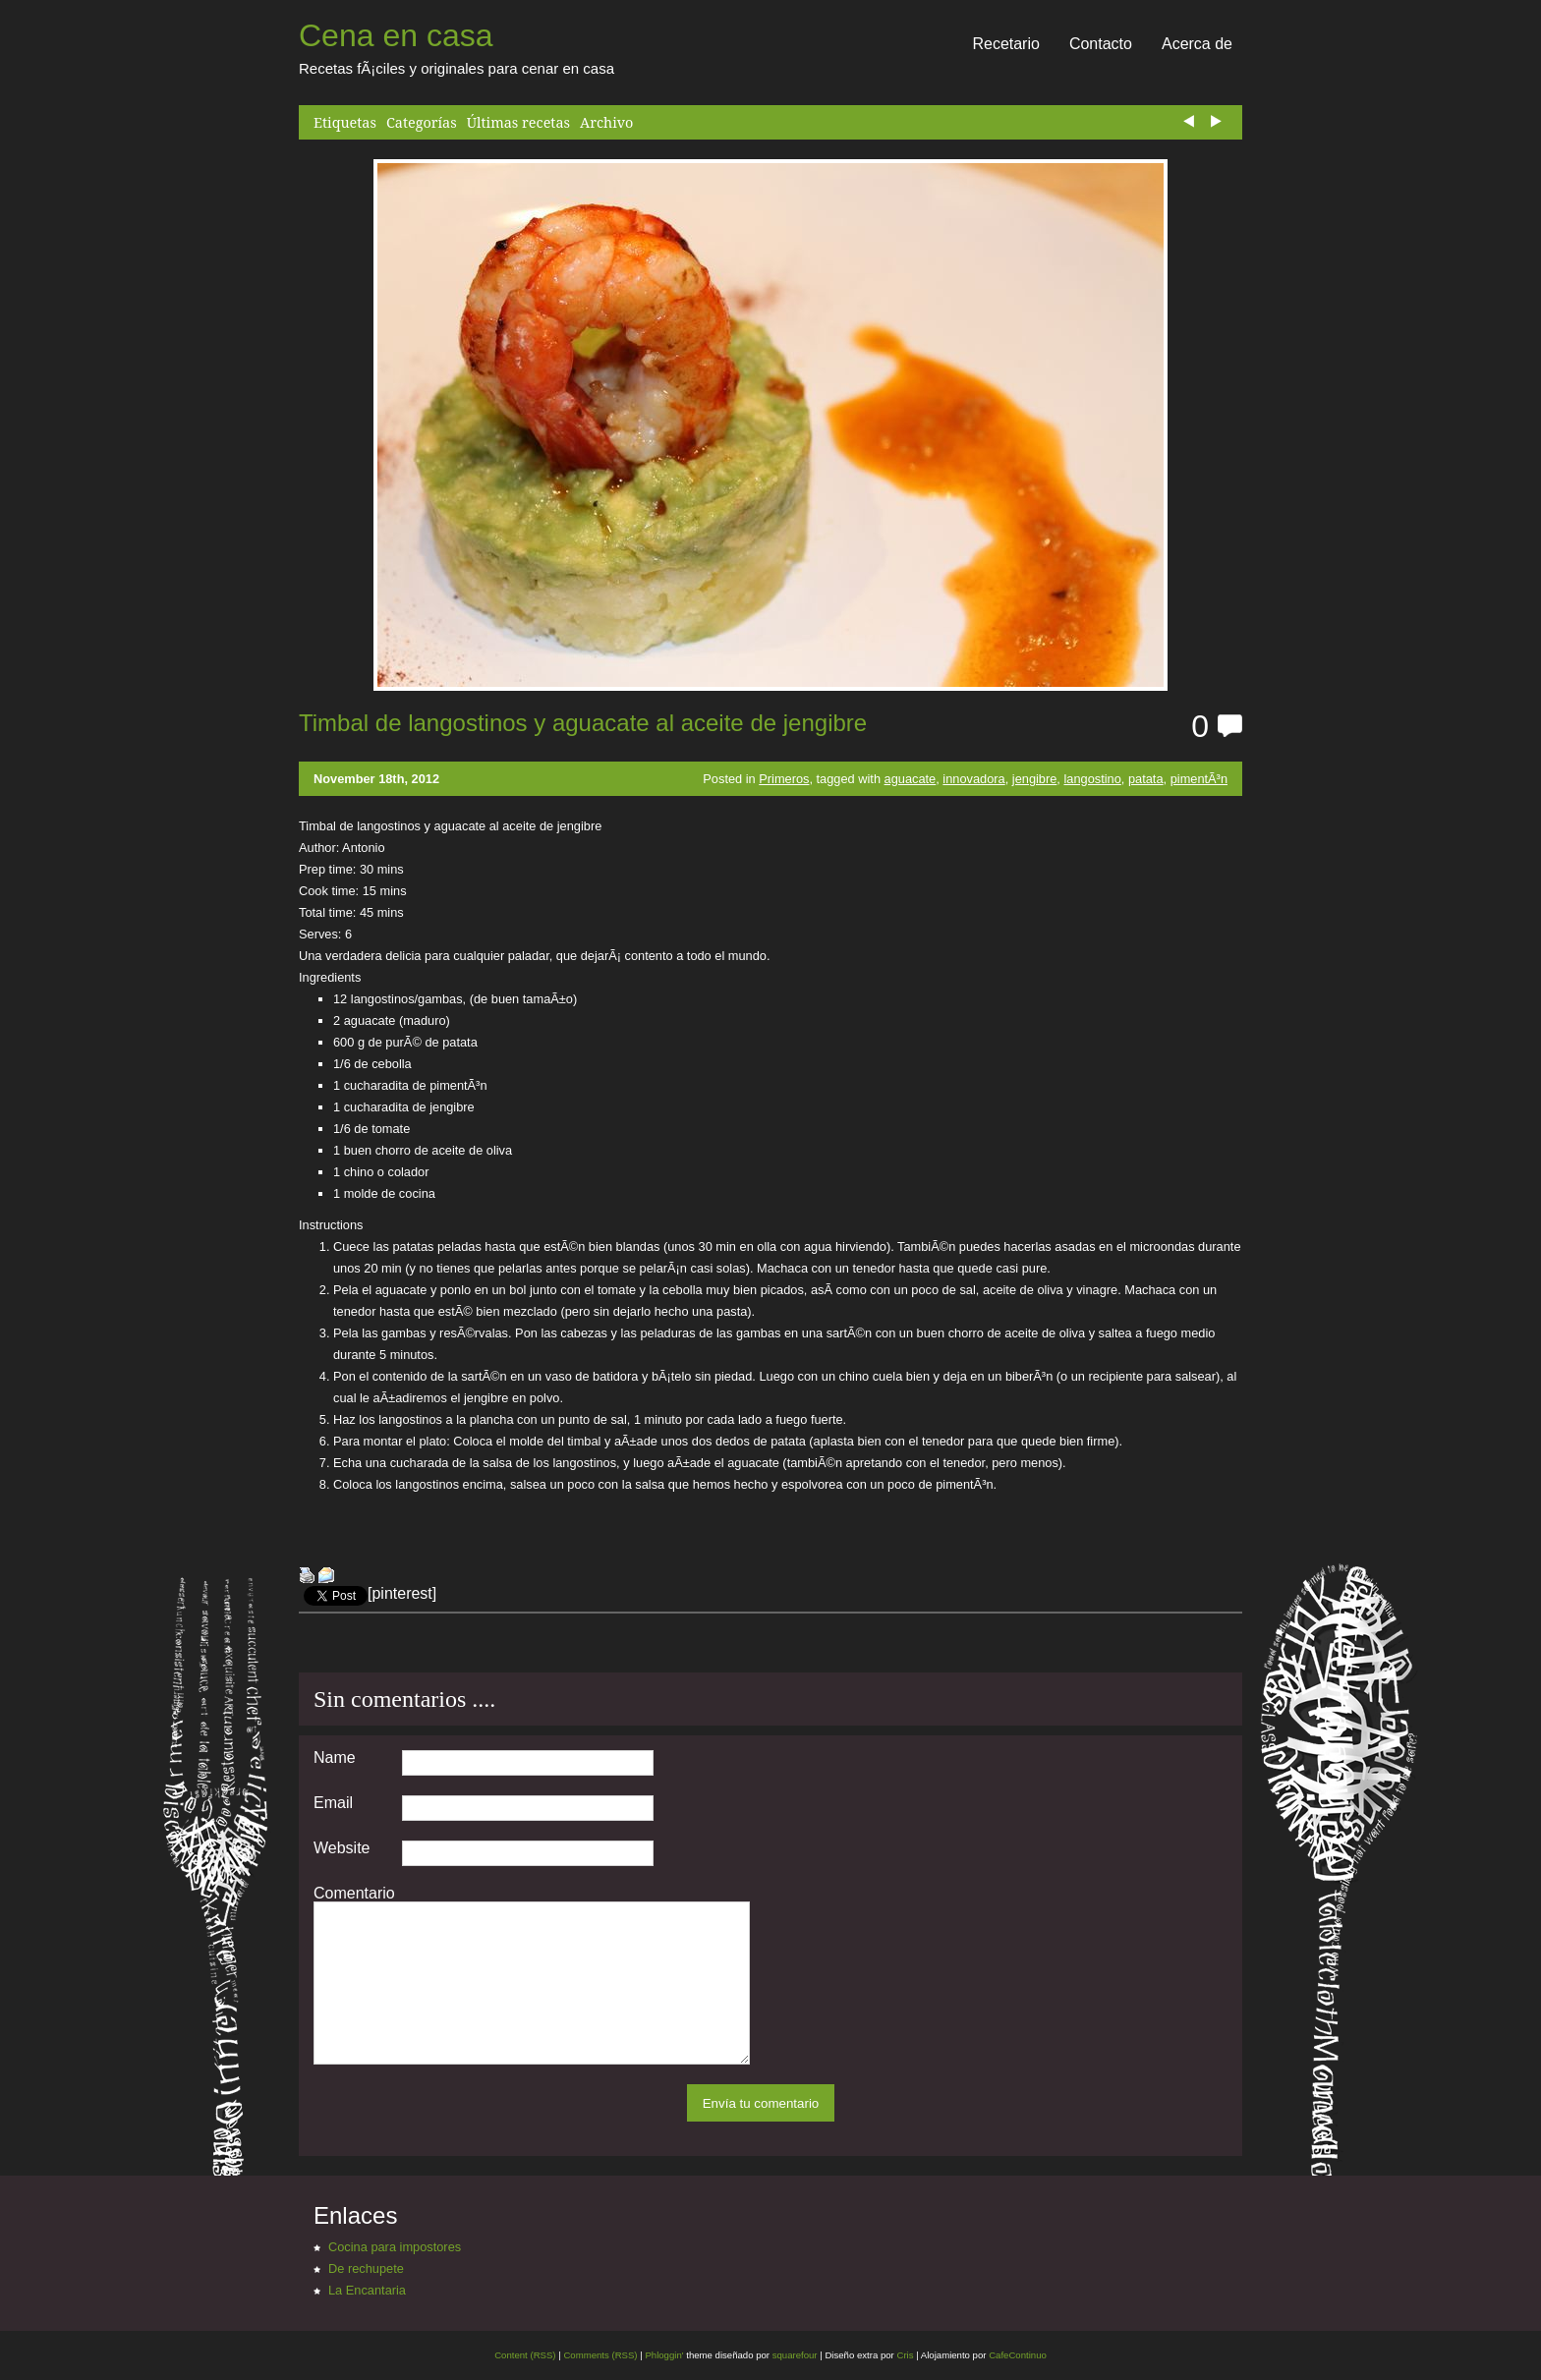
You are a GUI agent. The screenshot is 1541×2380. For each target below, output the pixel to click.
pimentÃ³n (1198, 778)
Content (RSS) (524, 2355)
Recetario (1005, 43)
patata (1146, 778)
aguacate (911, 778)
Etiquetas (345, 122)
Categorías (421, 122)
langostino (1091, 778)
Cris (904, 2355)
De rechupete (366, 2268)
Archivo (606, 122)
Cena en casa (395, 35)
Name (335, 1758)
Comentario (354, 1893)
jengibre (1034, 778)
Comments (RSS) (600, 2355)
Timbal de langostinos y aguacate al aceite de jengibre (583, 722)
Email (333, 1803)
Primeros (784, 778)
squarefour (794, 2355)
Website (342, 1848)
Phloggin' (664, 2355)
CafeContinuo (1018, 2355)
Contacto (1100, 43)
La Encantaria (367, 2290)
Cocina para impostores (394, 2246)
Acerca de (1197, 43)
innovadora (973, 778)
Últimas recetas (518, 122)
